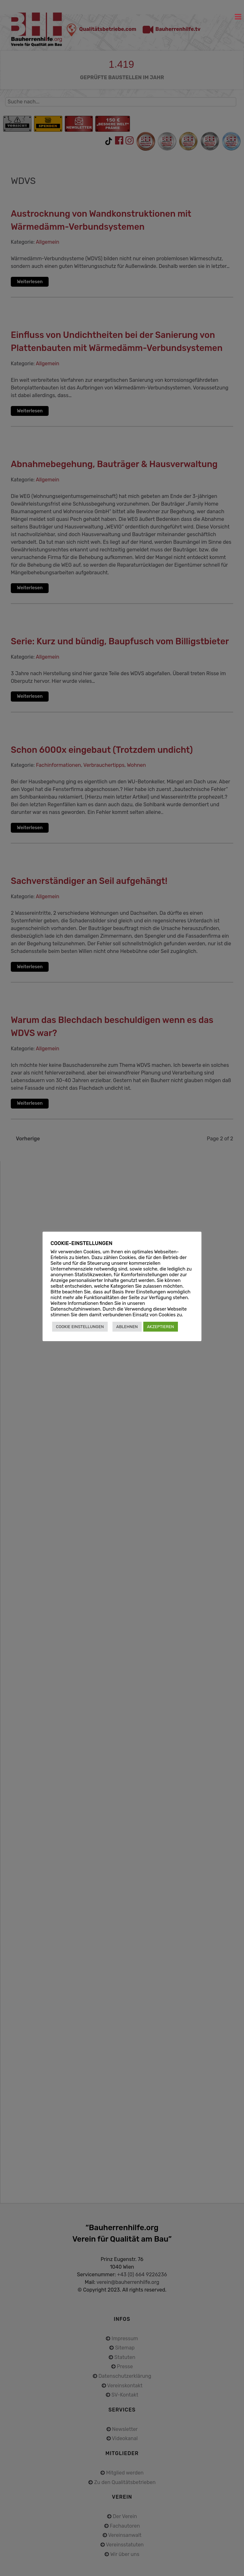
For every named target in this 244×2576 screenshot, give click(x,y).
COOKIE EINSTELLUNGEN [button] (80, 1326)
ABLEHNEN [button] (127, 1326)
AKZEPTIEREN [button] (160, 1326)
